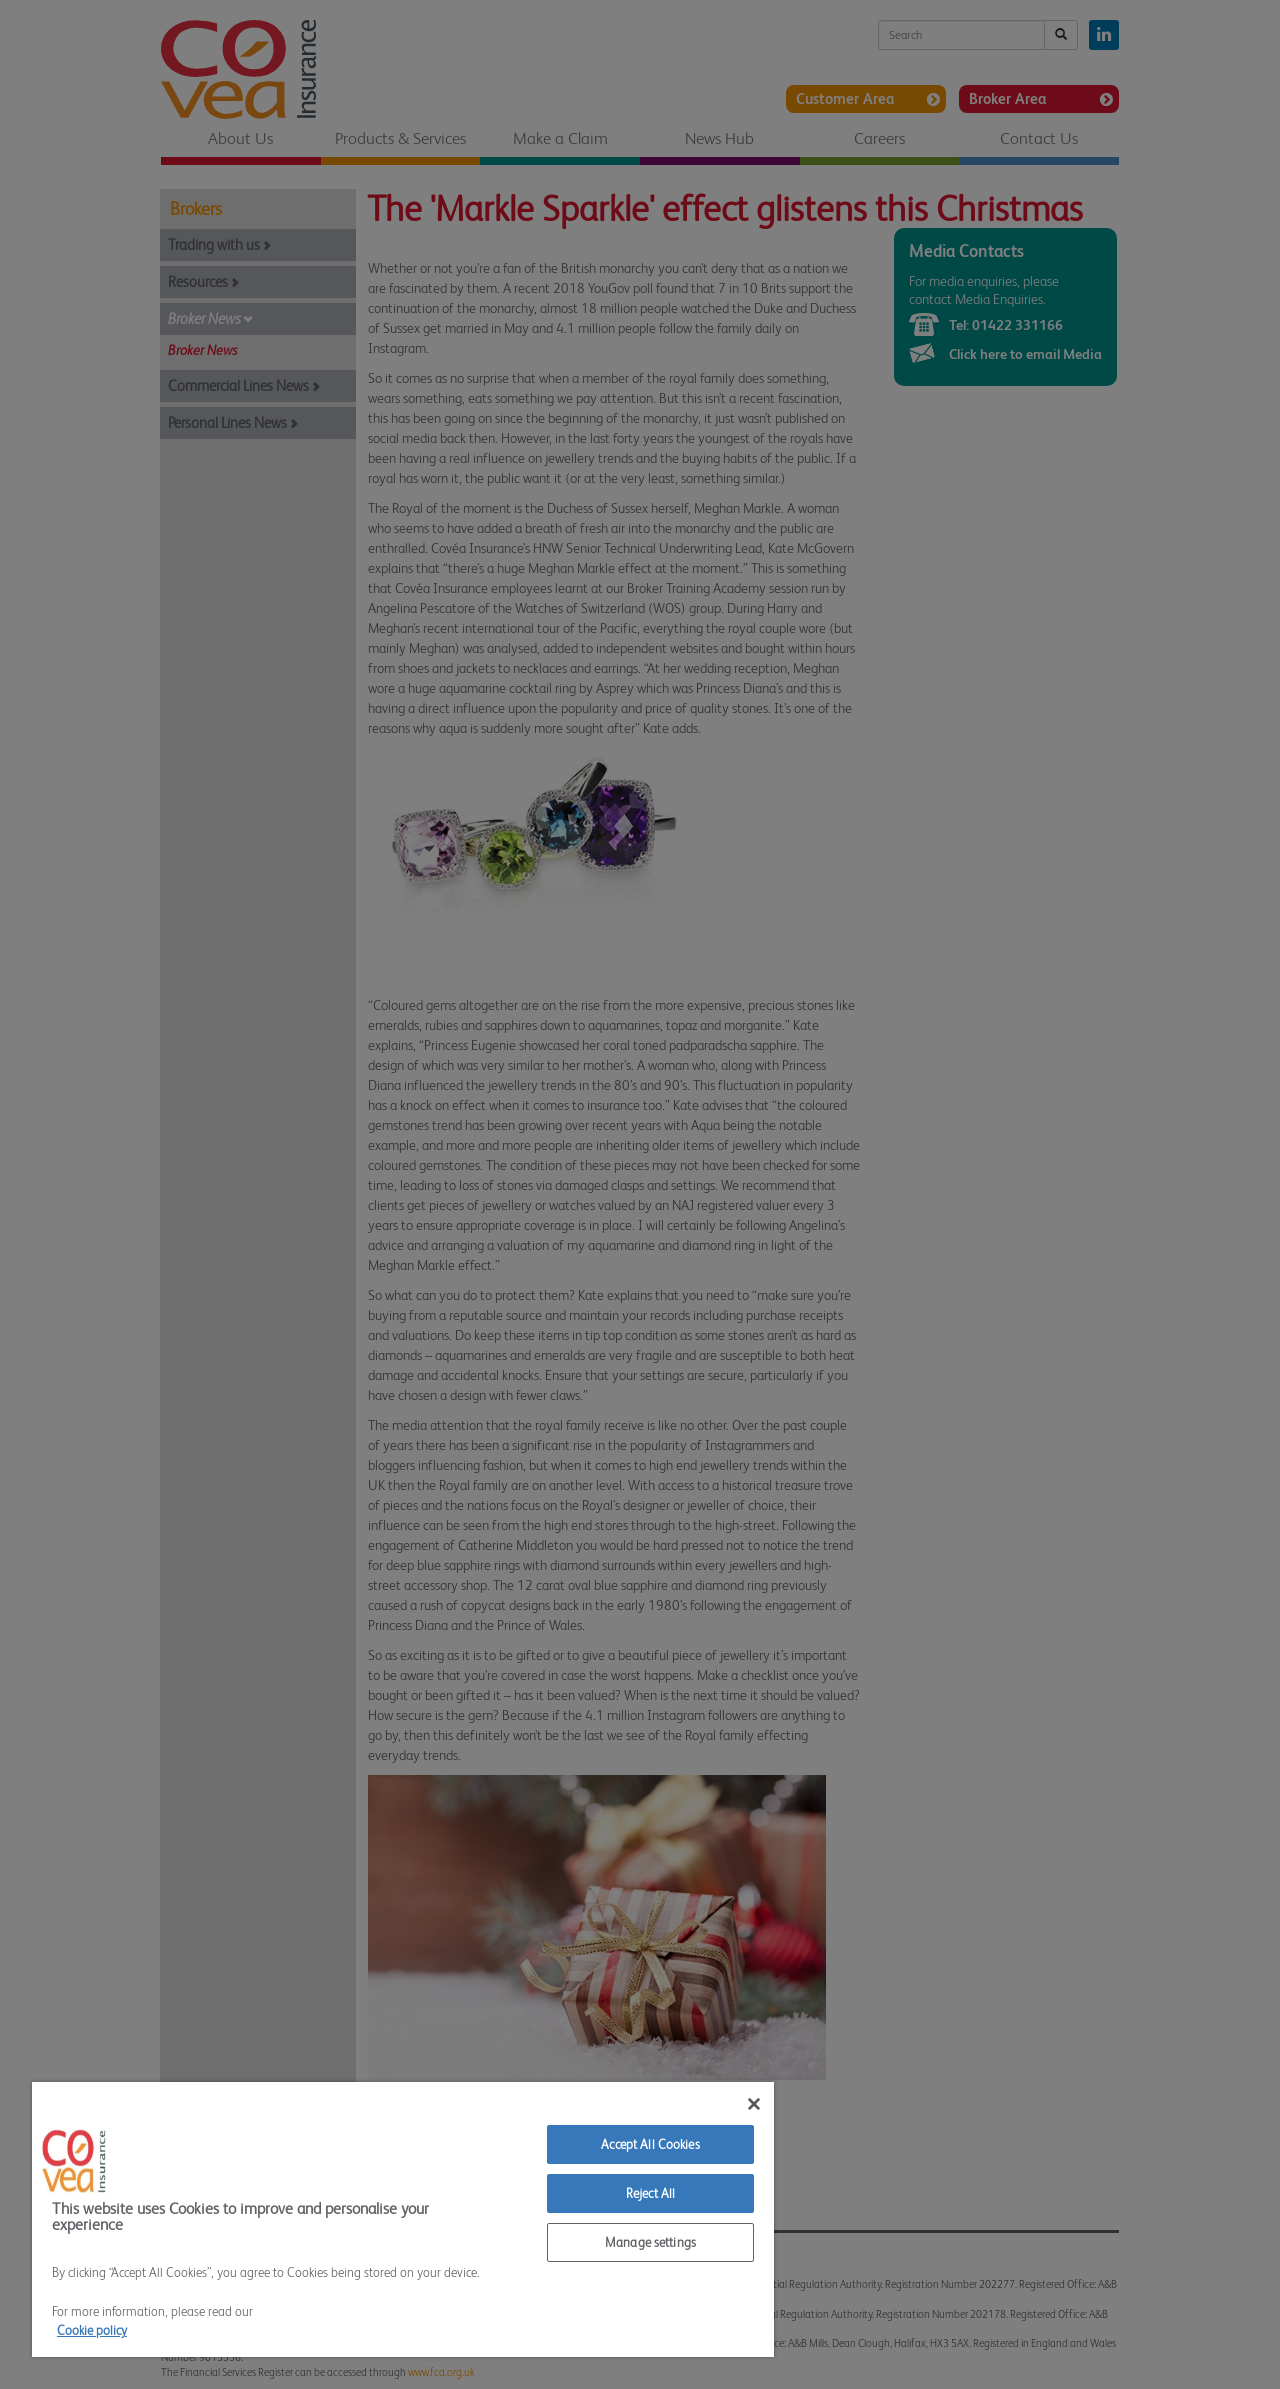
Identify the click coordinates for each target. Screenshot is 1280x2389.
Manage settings (650, 2242)
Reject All (650, 2193)
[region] (403, 2219)
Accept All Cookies (650, 2144)
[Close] (754, 2104)
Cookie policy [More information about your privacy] (92, 2330)
